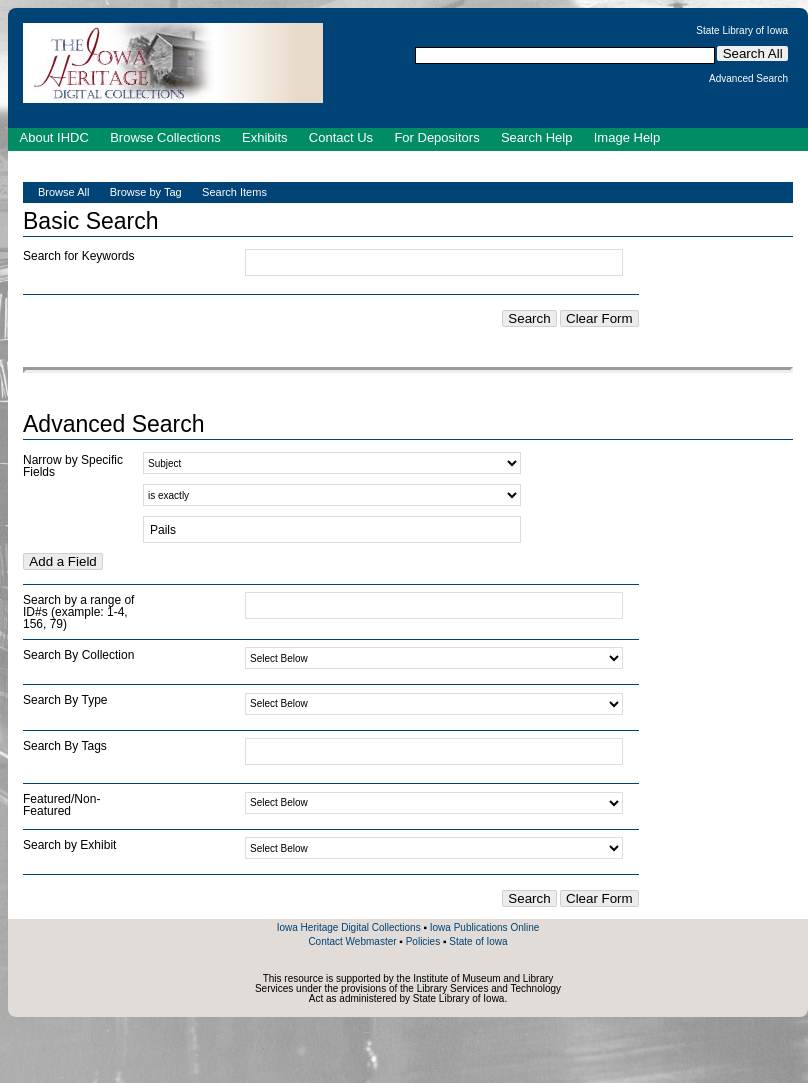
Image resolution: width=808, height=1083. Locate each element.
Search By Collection (78, 655)
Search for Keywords (78, 256)
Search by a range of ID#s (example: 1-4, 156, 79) (78, 612)
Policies (423, 941)
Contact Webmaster (352, 941)
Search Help (537, 137)
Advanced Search (748, 79)
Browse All (63, 192)
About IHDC (54, 137)
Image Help (627, 137)
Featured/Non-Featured (61, 805)
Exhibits (265, 137)
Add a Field (62, 561)
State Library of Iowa (742, 31)
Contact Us (341, 137)
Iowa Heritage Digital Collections (349, 927)
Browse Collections (165, 137)
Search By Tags (65, 746)
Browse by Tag (146, 192)
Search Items (234, 192)
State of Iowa (478, 941)
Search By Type (65, 700)
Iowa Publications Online (485, 927)
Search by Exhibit (69, 845)
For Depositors (436, 137)
